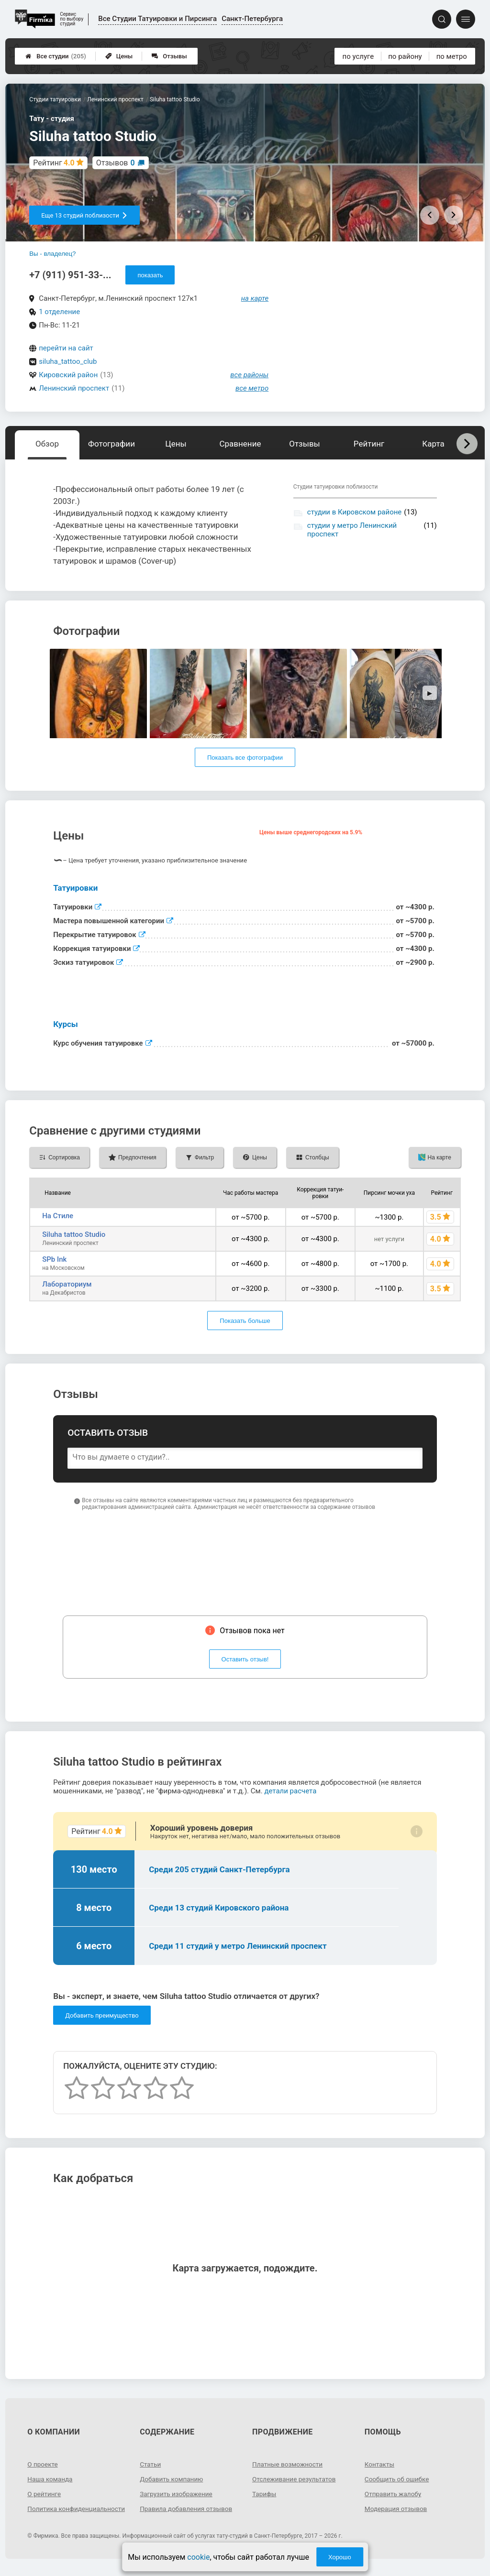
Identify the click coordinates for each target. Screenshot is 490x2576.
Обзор (47, 443)
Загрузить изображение (177, 2494)
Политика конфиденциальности (61, 2512)
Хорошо (339, 2557)
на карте (255, 298)
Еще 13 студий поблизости (84, 215)
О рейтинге (44, 2494)
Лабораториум (66, 1284)
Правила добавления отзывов (187, 2508)
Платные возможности (288, 2464)
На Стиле (57, 1216)
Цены (119, 56)
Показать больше (245, 1320)
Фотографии (111, 443)
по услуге (358, 56)
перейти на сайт (66, 348)
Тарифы (264, 2494)
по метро (451, 56)
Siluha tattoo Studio (73, 1234)
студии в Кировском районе (354, 512)
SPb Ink (54, 1259)
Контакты (380, 2464)
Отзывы (169, 56)
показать (150, 275)
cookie (198, 2557)
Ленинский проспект (74, 388)
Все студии (55, 56)
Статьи (151, 2464)
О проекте (43, 2464)
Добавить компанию (172, 2479)
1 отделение (59, 311)
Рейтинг (369, 443)
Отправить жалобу (394, 2494)
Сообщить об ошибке (398, 2479)
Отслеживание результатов (295, 2479)
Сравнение (240, 443)
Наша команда (50, 2479)
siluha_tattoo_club (68, 361)
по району (405, 56)
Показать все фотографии (245, 757)
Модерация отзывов (397, 2508)
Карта (433, 443)
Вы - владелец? (52, 253)
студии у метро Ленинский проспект (352, 529)
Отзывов (115, 162)
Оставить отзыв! (245, 1659)
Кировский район (68, 375)
